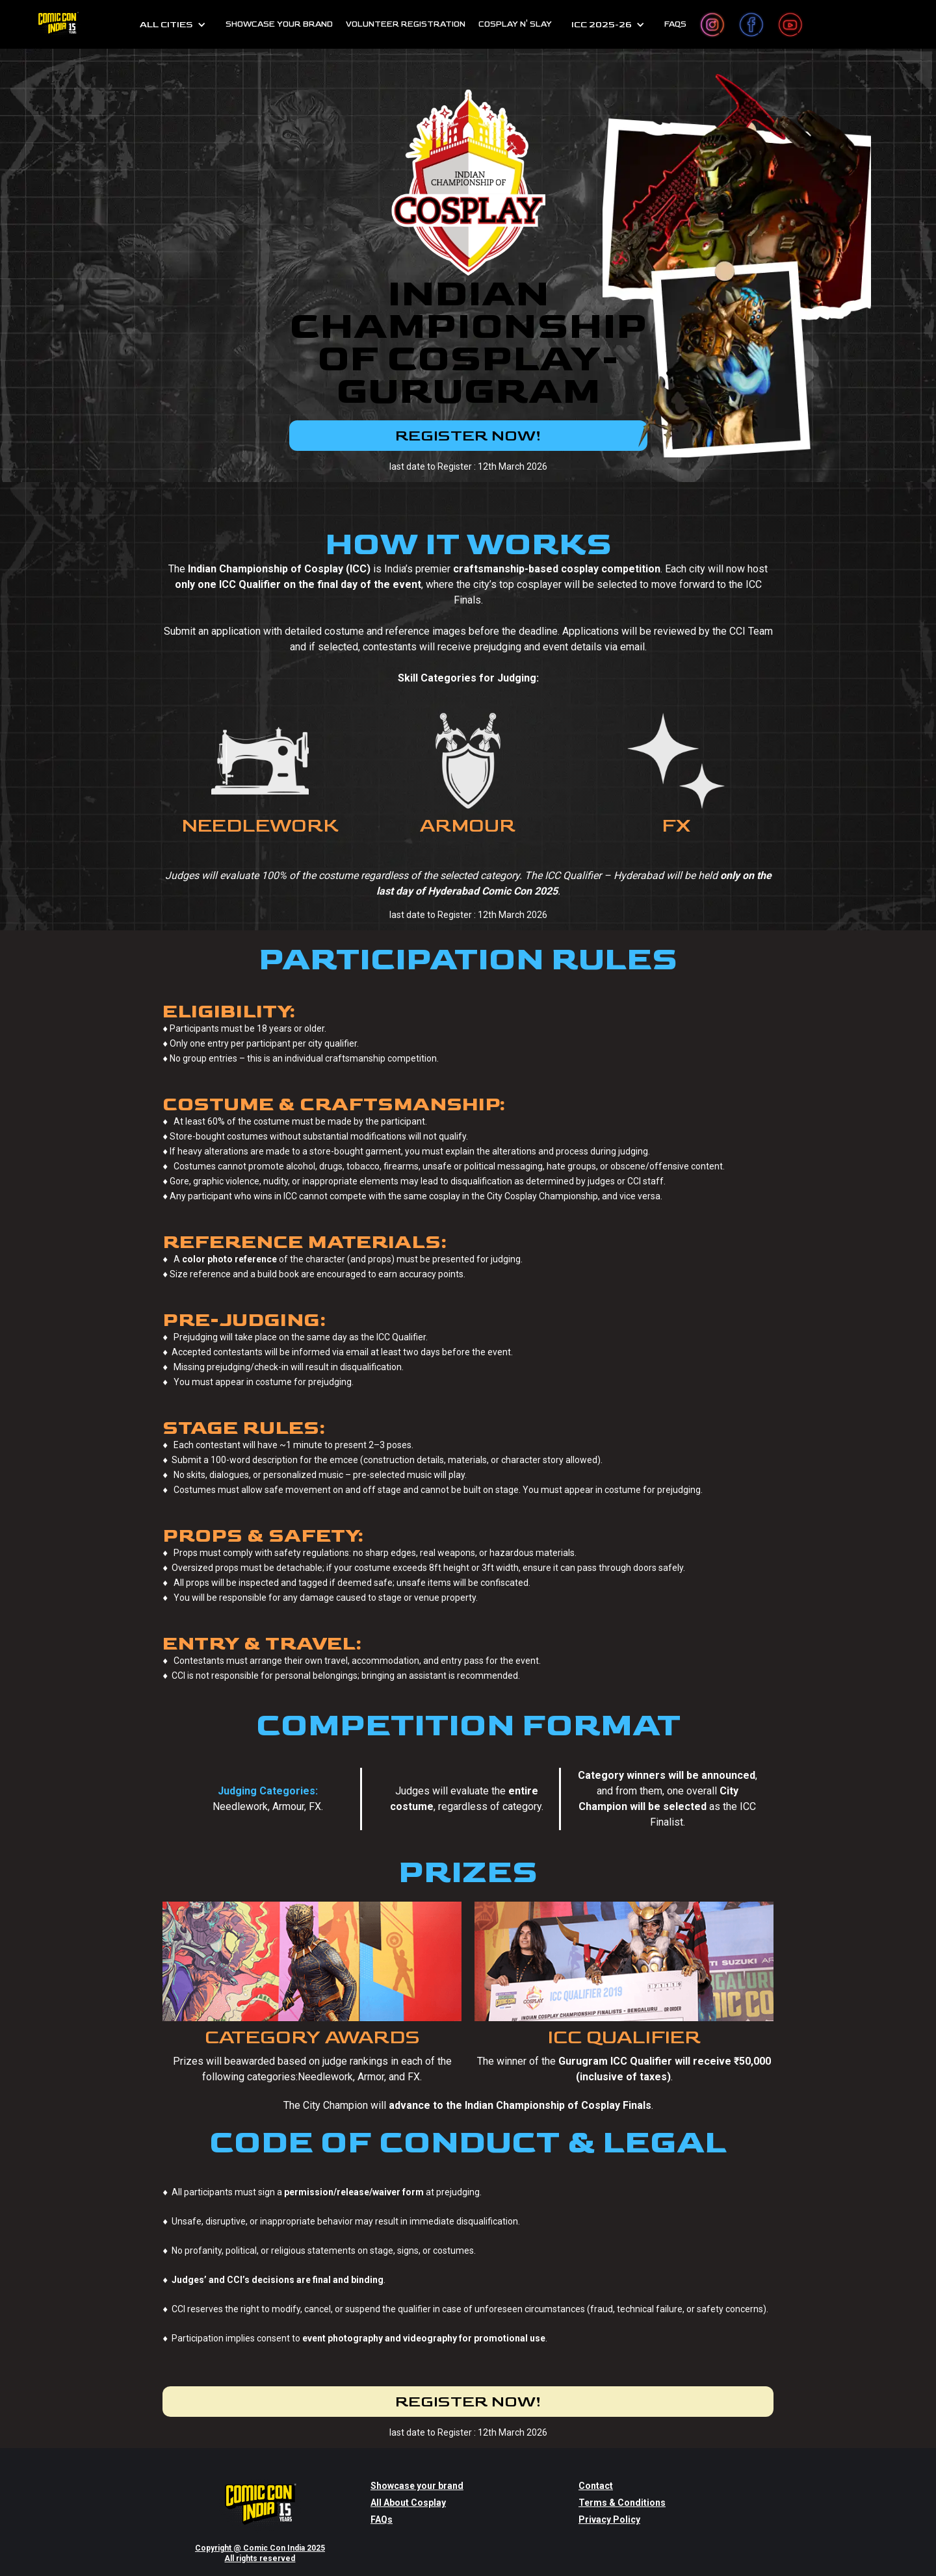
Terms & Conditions (622, 2482)
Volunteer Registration (405, 24)
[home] (57, 24)
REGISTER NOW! (468, 436)
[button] (173, 25)
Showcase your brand (416, 2465)
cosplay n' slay (515, 24)
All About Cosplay (408, 2482)
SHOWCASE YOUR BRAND (279, 24)
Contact (595, 2465)
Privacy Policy (609, 2499)
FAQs (675, 24)
